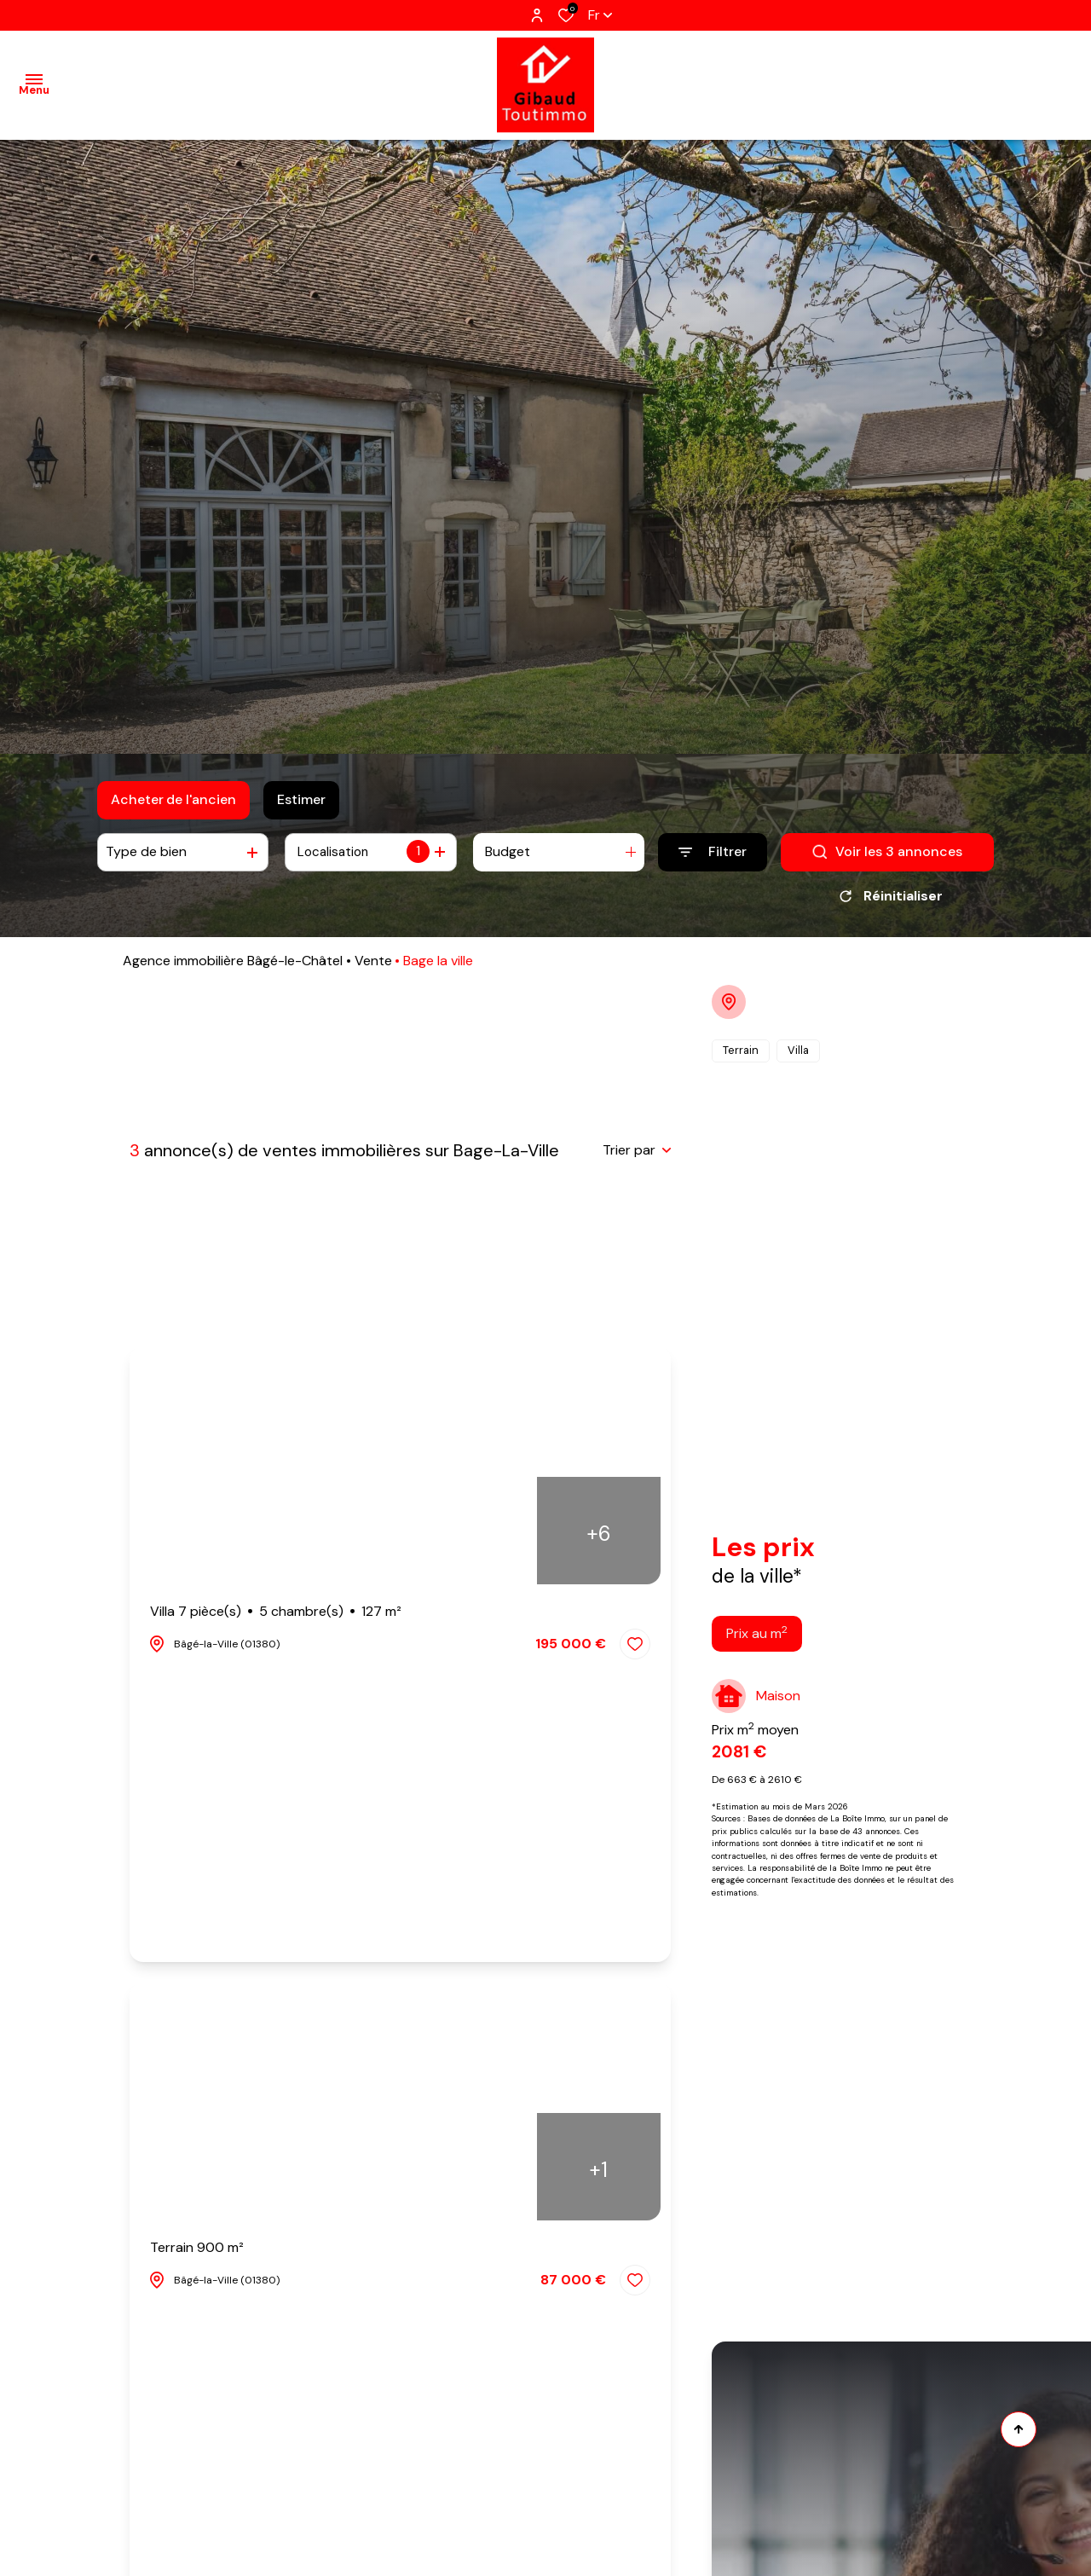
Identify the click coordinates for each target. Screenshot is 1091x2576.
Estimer (301, 799)
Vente (373, 966)
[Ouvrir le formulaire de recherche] (712, 852)
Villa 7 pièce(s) (275, 1617)
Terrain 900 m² (197, 2253)
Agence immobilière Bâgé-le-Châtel (233, 966)
